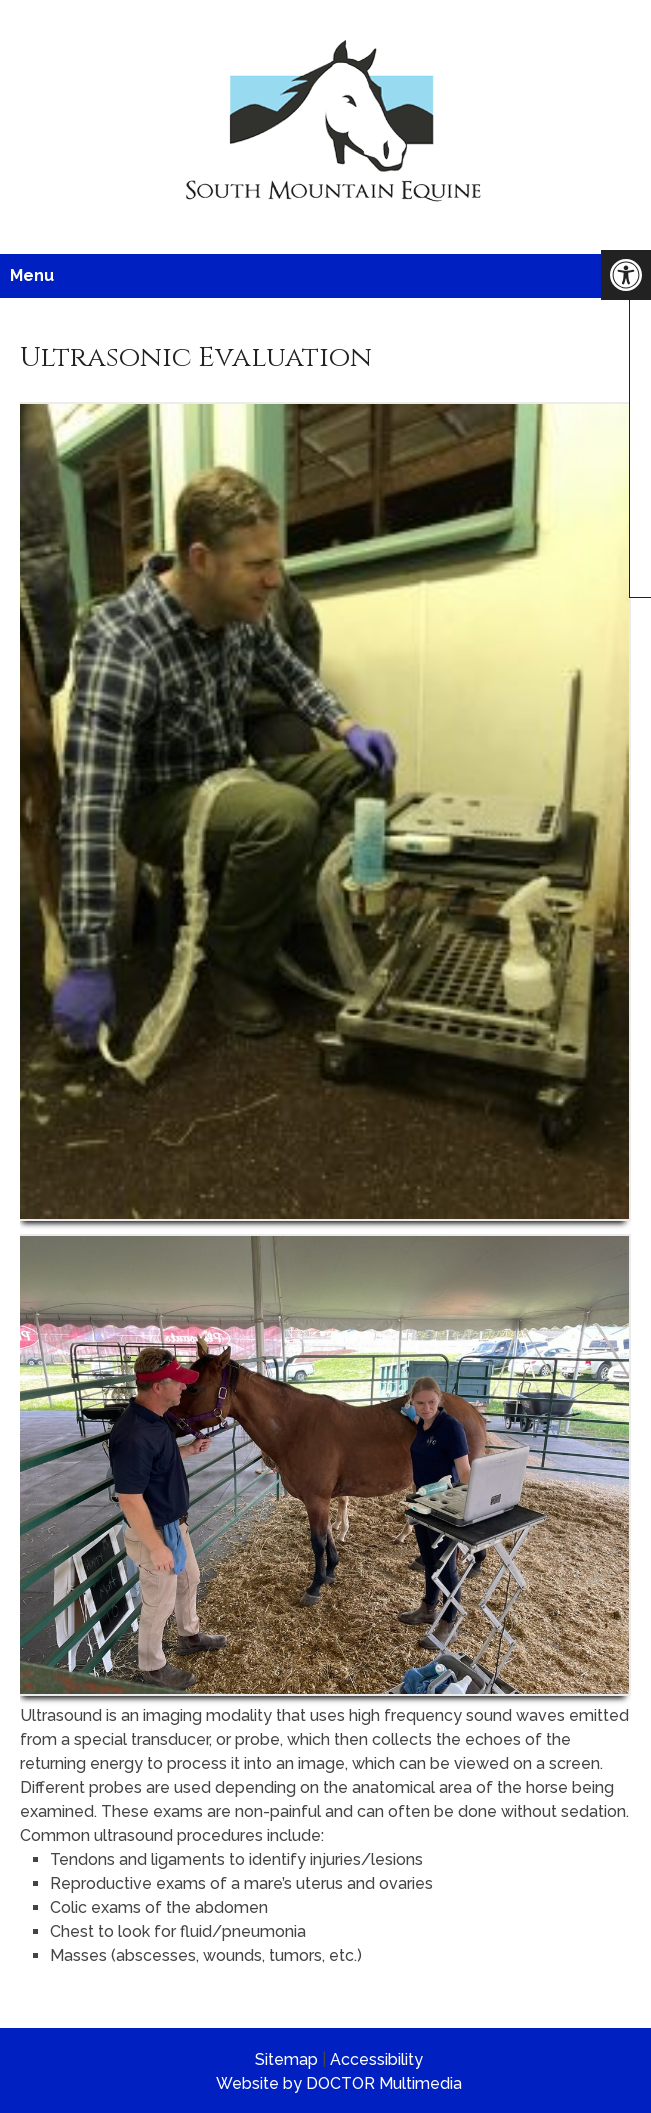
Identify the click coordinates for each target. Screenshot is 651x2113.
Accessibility (376, 2059)
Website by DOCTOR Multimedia (339, 2083)
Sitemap (286, 2059)
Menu (32, 275)
